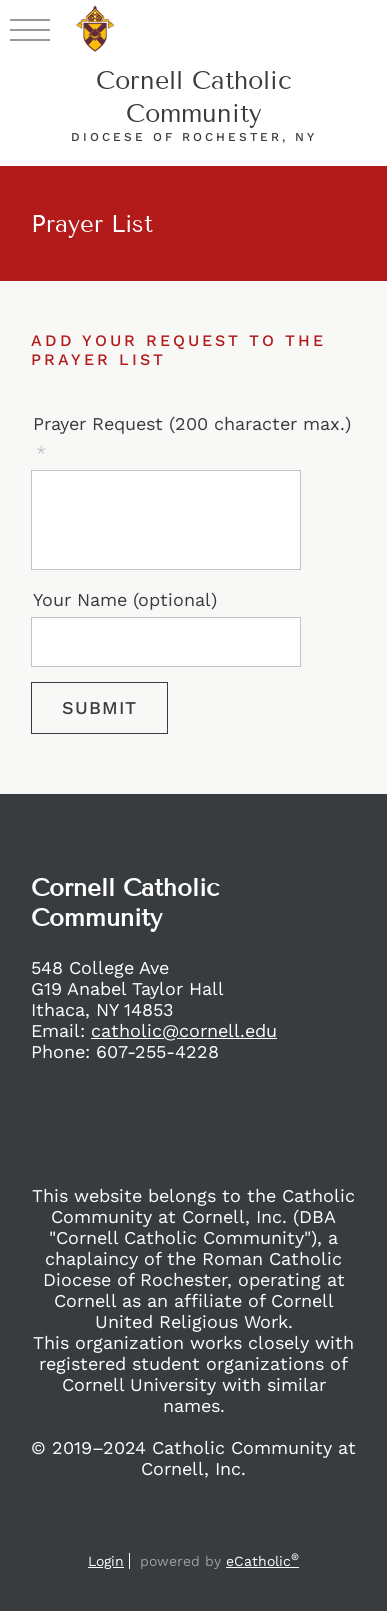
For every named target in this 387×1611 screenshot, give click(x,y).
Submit (99, 707)
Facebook (113, 1533)
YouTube (230, 1533)
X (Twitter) (190, 1533)
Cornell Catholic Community (194, 97)
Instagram (150, 1533)
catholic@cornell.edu (184, 1030)
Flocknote (270, 1533)
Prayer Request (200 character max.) (192, 423)
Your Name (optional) (125, 599)
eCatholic (262, 1561)
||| (30, 29)
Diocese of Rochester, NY (194, 137)
